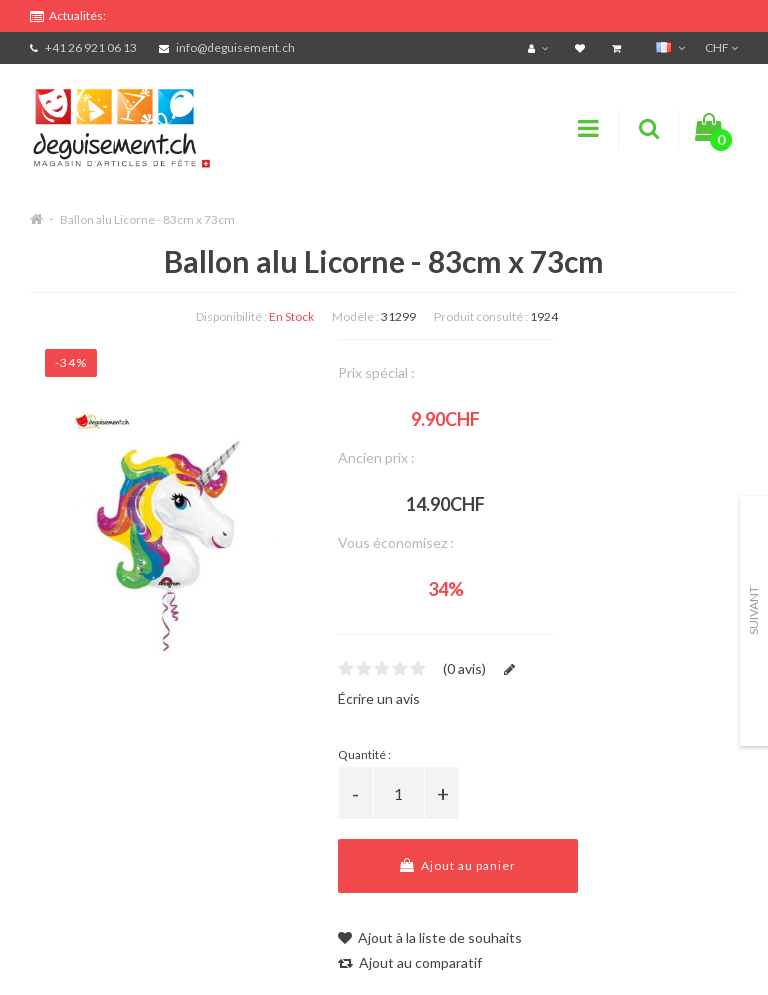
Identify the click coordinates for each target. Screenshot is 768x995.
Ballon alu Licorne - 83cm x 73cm (147, 219)
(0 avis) (464, 668)
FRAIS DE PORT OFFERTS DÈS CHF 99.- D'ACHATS (211, 12)
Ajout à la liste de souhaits (430, 937)
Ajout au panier (458, 865)
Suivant (753, 610)
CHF (721, 47)
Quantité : (364, 754)
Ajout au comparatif (410, 962)
